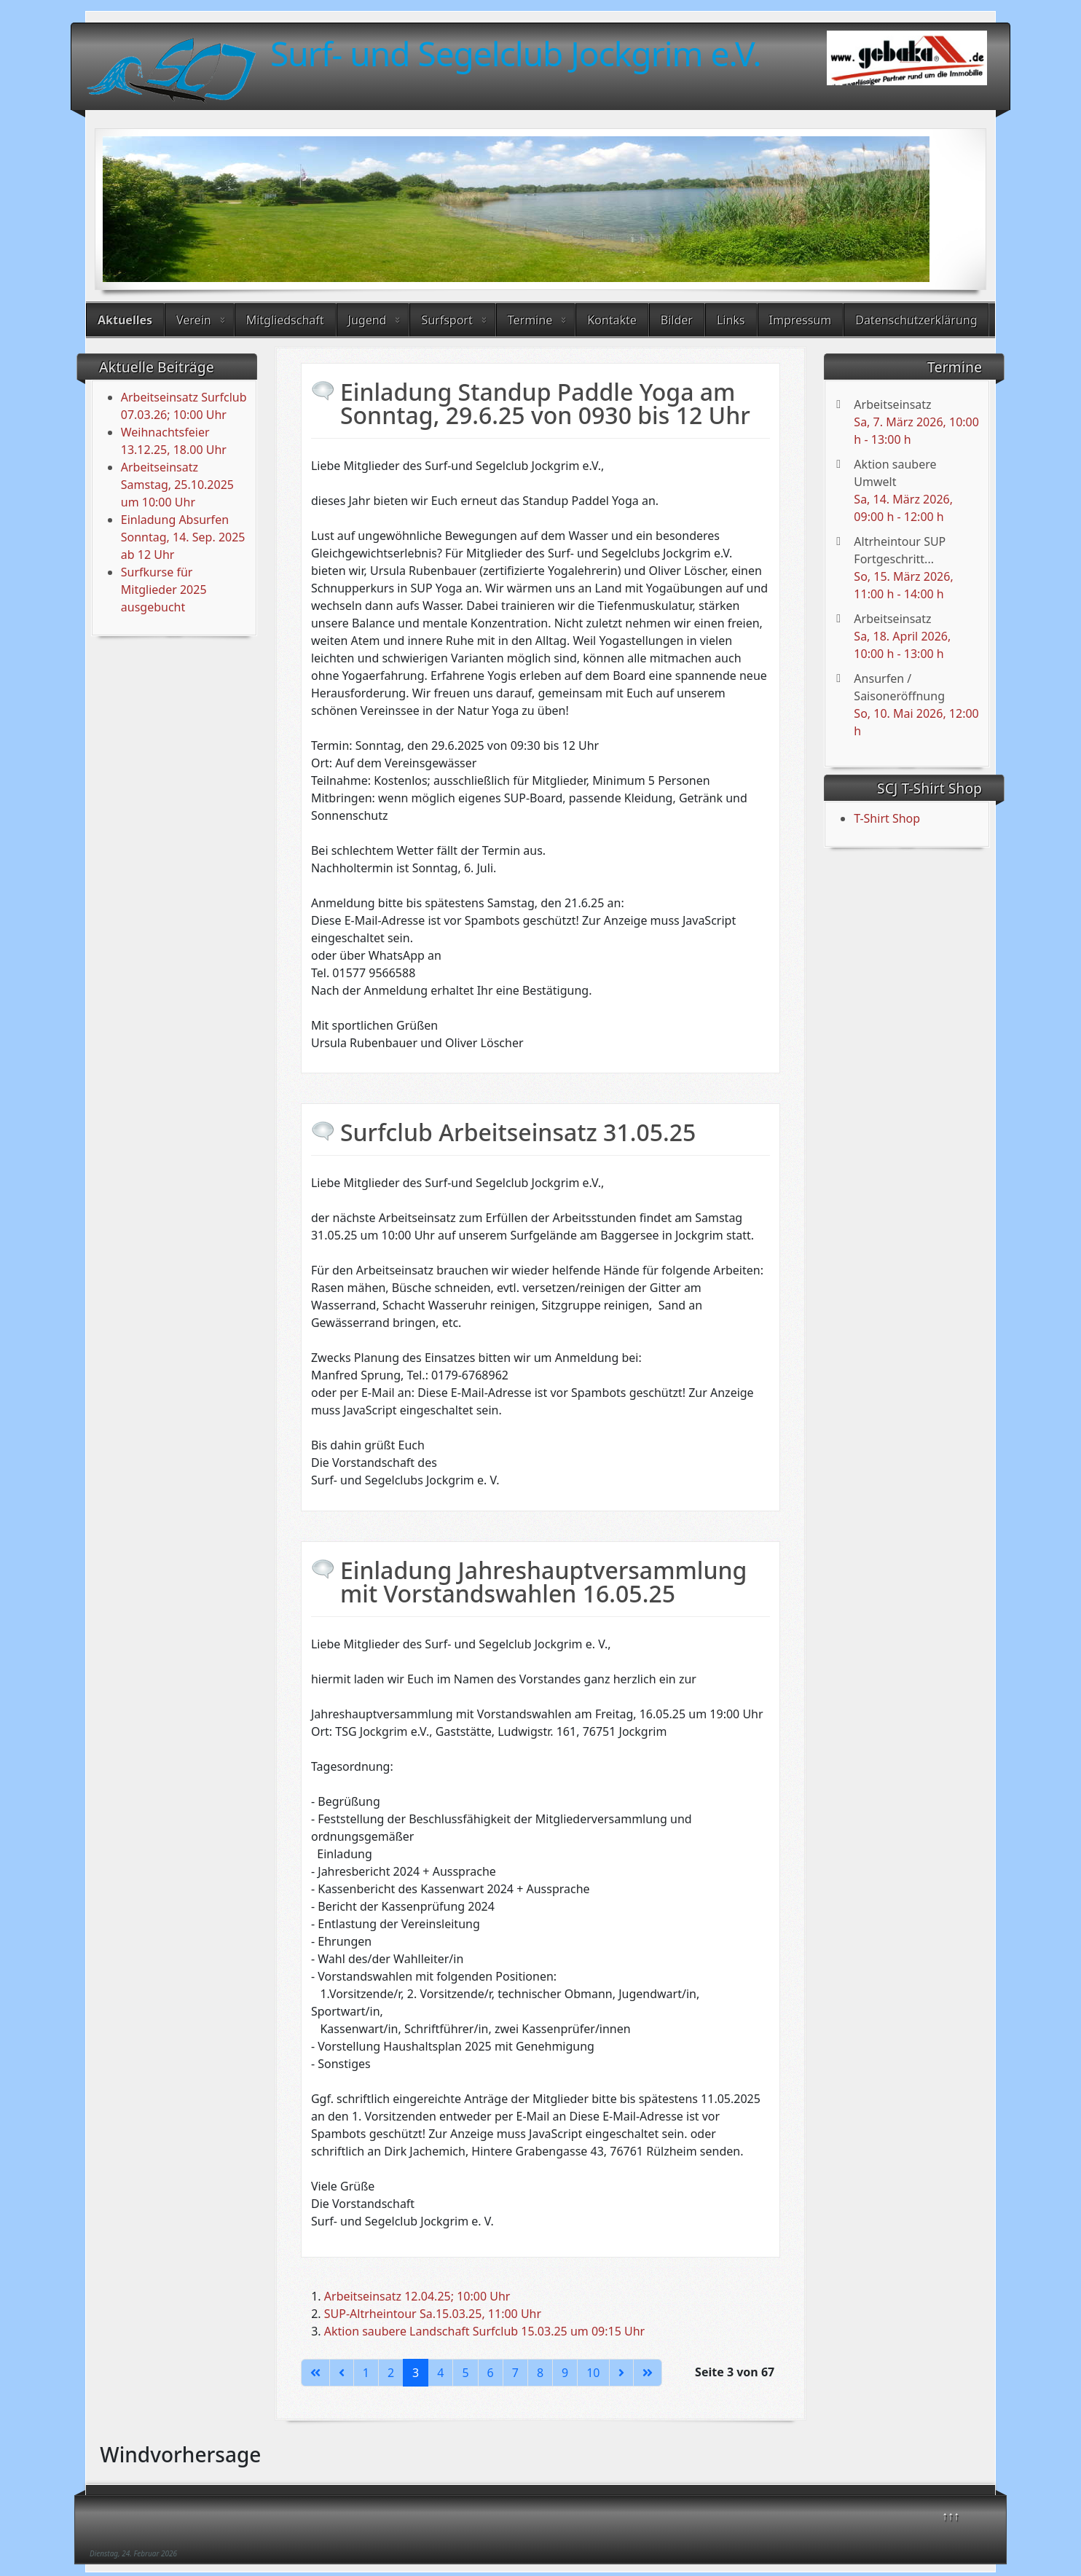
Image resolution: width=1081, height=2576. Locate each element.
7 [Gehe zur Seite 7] (515, 2373)
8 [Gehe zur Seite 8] (540, 2373)
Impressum (800, 320)
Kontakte (612, 320)
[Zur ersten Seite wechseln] (315, 2373)
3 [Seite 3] (415, 2373)
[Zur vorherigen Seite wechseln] (341, 2373)
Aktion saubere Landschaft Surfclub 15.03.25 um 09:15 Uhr (484, 2331)
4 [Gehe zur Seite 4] (440, 2373)
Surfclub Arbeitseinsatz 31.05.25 (518, 1132)
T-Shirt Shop (887, 818)
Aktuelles (125, 320)
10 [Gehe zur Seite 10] (593, 2373)
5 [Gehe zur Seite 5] (465, 2373)
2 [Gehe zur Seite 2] (391, 2373)
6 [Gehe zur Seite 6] (490, 2373)
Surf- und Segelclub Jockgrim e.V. (515, 53)
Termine (530, 320)
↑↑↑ (950, 2516)
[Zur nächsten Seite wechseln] (621, 2373)
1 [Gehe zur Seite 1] (366, 2373)
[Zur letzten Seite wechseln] (647, 2373)
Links (731, 320)
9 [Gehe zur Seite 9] (565, 2373)
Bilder (677, 320)
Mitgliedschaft (285, 320)
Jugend (367, 320)
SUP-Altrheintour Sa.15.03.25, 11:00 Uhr (432, 2314)
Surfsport (446, 320)
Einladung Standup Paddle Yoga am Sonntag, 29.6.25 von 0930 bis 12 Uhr (545, 403)
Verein (193, 320)
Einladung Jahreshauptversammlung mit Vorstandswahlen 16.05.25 (543, 1581)
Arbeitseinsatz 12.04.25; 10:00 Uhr (417, 2296)
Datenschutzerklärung (916, 320)
